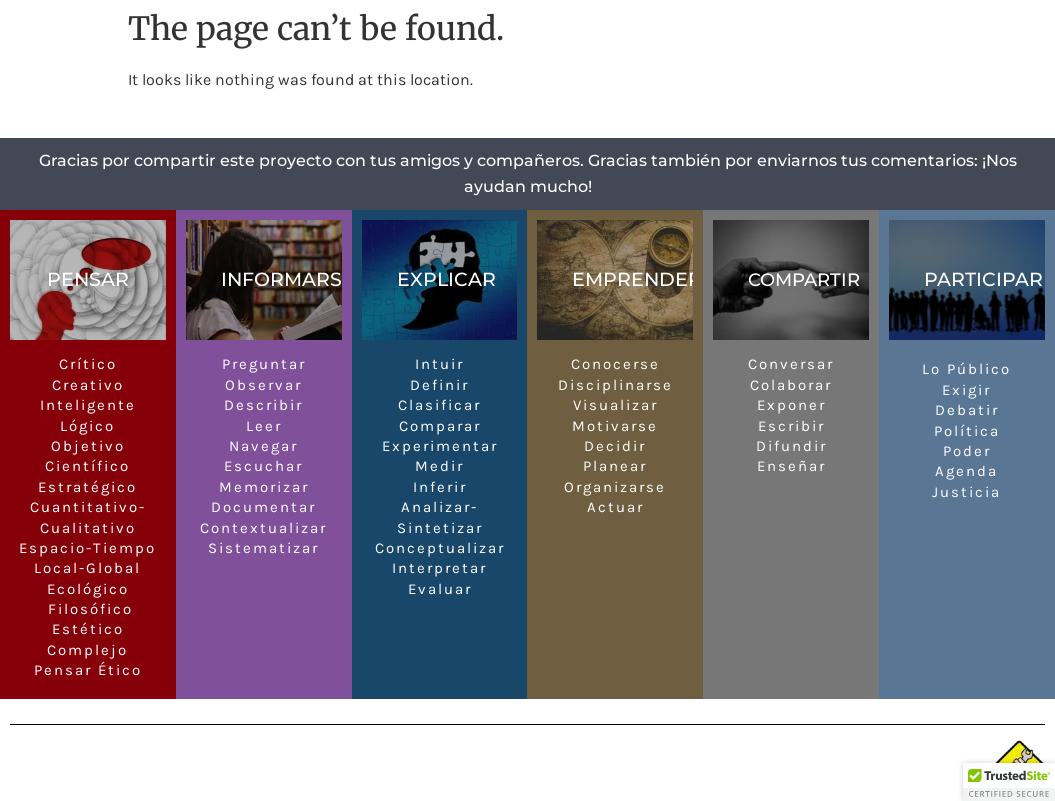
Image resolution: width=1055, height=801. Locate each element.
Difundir (791, 446)
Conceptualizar (440, 548)
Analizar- (439, 507)
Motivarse (615, 426)
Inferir (440, 487)
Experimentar (440, 446)
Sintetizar (440, 528)
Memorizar (264, 487)
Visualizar (615, 405)
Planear (615, 466)
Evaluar (440, 589)
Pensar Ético (88, 670)
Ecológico (88, 589)
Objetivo (88, 446)
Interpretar (439, 568)
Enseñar (791, 466)
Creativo (88, 385)
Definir (439, 385)
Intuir (439, 364)
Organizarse (615, 487)
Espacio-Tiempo (87, 548)
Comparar (440, 426)
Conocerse (615, 364)
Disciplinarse (615, 385)
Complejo (87, 650)
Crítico (88, 364)
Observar (263, 385)
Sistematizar (263, 548)
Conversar (791, 364)
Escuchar (263, 466)
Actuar (615, 507)
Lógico (87, 426)
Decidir (615, 446)
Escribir (791, 426)
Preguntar (264, 364)
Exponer (791, 405)
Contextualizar (263, 528)
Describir (263, 405)
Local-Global (87, 568)
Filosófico (87, 609)
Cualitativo (88, 528)
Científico (87, 466)
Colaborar (791, 385)
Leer (264, 426)
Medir (439, 466)
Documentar (263, 507)
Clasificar (439, 405)
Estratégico (87, 487)
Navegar (263, 446)
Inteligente (88, 405)
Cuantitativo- (88, 507)
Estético (88, 629)
